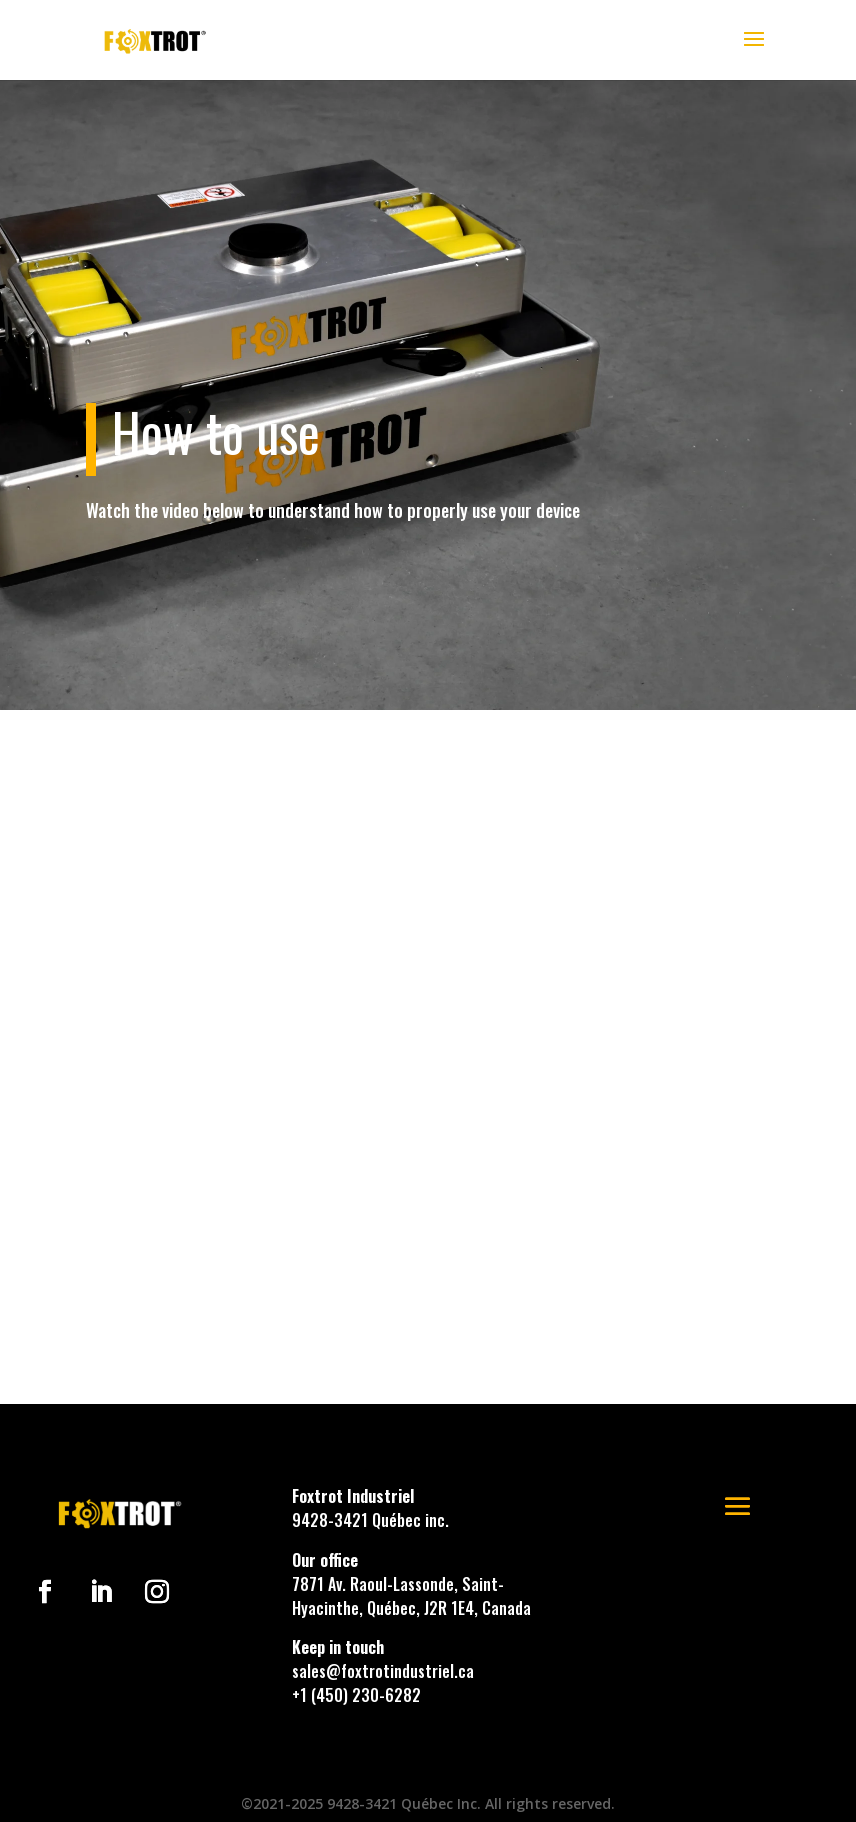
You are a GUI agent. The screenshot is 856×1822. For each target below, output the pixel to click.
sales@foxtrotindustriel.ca (383, 1671)
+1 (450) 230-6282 (356, 1695)
